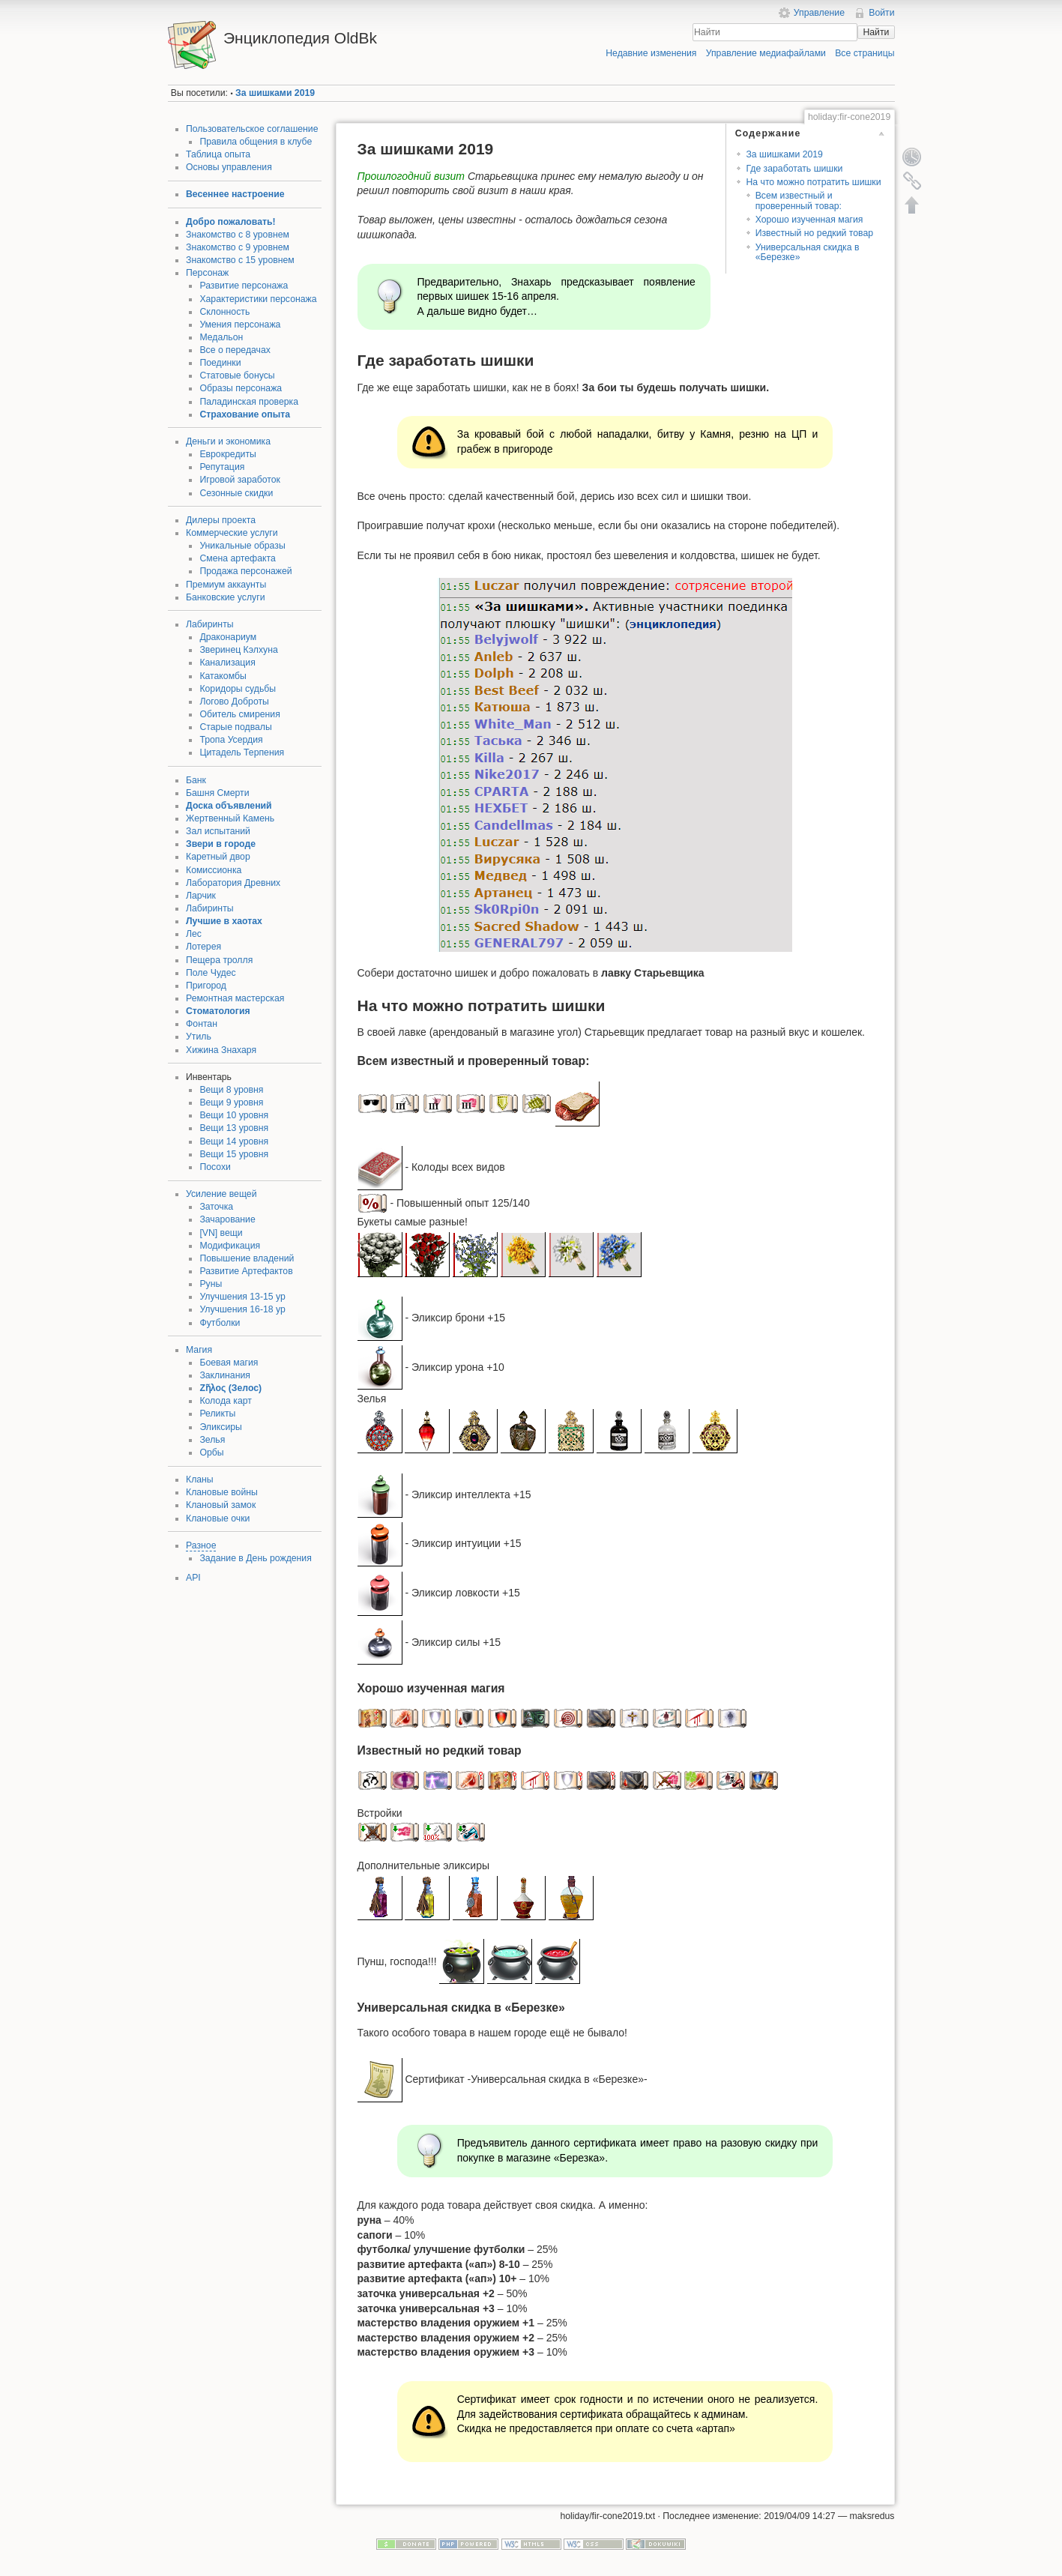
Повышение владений (246, 1258)
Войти (881, 12)
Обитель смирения (239, 714)
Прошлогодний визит (411, 176)
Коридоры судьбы (237, 689)
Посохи (215, 1167)
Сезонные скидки (236, 493)
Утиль (198, 1036)
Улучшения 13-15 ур (242, 1296)
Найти (876, 32)
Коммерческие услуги (232, 533)
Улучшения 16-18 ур (242, 1309)
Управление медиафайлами (766, 53)
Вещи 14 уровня (233, 1141)
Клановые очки (218, 1518)
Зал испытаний (218, 831)
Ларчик (201, 895)
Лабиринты (210, 624)
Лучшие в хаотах (224, 921)
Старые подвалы (235, 727)
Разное (201, 1545)
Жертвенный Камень (230, 818)
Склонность (224, 312)
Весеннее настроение (235, 194)
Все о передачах (235, 350)
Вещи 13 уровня (233, 1128)
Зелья (212, 1440)
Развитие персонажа (243, 285)
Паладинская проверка (248, 401)
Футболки (219, 1323)
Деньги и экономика (228, 441)
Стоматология (218, 1011)
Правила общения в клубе (255, 141)
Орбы (211, 1452)
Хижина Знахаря (221, 1050)
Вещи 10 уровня (233, 1115)
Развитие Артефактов (245, 1271)
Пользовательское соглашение (252, 129)
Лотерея (203, 946)
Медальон (221, 337)
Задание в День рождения (255, 1558)
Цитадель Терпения (241, 752)
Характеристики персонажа (257, 299)
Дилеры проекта (221, 520)
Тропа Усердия (230, 740)
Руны (210, 1284)
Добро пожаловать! (231, 222)
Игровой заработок (239, 479)
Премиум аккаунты (226, 584)
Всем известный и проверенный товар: (798, 200)
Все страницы (864, 53)
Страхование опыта (244, 414)
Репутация (221, 467)
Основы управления (229, 167)
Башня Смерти (218, 793)
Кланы (200, 1479)
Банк (196, 780)
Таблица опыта (218, 154)
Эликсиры (220, 1427)
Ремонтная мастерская (235, 998)
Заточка (216, 1206)
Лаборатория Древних (233, 883)
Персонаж (207, 273)
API (193, 1577)
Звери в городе (221, 844)
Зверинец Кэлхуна (238, 650)
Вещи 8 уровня (231, 1090)
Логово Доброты (234, 701)
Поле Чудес (211, 973)
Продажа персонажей (245, 571)
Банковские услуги (225, 597)
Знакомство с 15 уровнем (240, 260)
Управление (819, 12)
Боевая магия (228, 1362)
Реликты (217, 1413)
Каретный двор (218, 856)
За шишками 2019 (275, 93)
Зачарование (227, 1219)
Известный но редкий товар (814, 233)
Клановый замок (221, 1505)
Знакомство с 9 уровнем (237, 247)
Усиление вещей (221, 1194)
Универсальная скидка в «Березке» (807, 252)
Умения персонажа (239, 324)
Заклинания (224, 1375)
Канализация (227, 662)
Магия (199, 1350)
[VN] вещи (220, 1233)
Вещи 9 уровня (231, 1102)
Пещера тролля (219, 960)
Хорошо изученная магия (809, 219)
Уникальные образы (242, 545)
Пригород (206, 985)
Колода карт (225, 1401)
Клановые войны (222, 1492)
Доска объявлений (229, 805)
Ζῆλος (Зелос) (230, 1388)
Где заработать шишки (794, 168)
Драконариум (227, 637)
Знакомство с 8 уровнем (237, 234)
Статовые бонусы (236, 375)
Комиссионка (213, 870)
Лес (194, 934)
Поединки (220, 363)
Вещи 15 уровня (233, 1154)
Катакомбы (222, 676)
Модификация (229, 1245)
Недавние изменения (651, 53)
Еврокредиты (227, 454)
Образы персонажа (240, 388)
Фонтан (201, 1024)
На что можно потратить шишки (813, 182)
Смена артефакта (237, 558)
